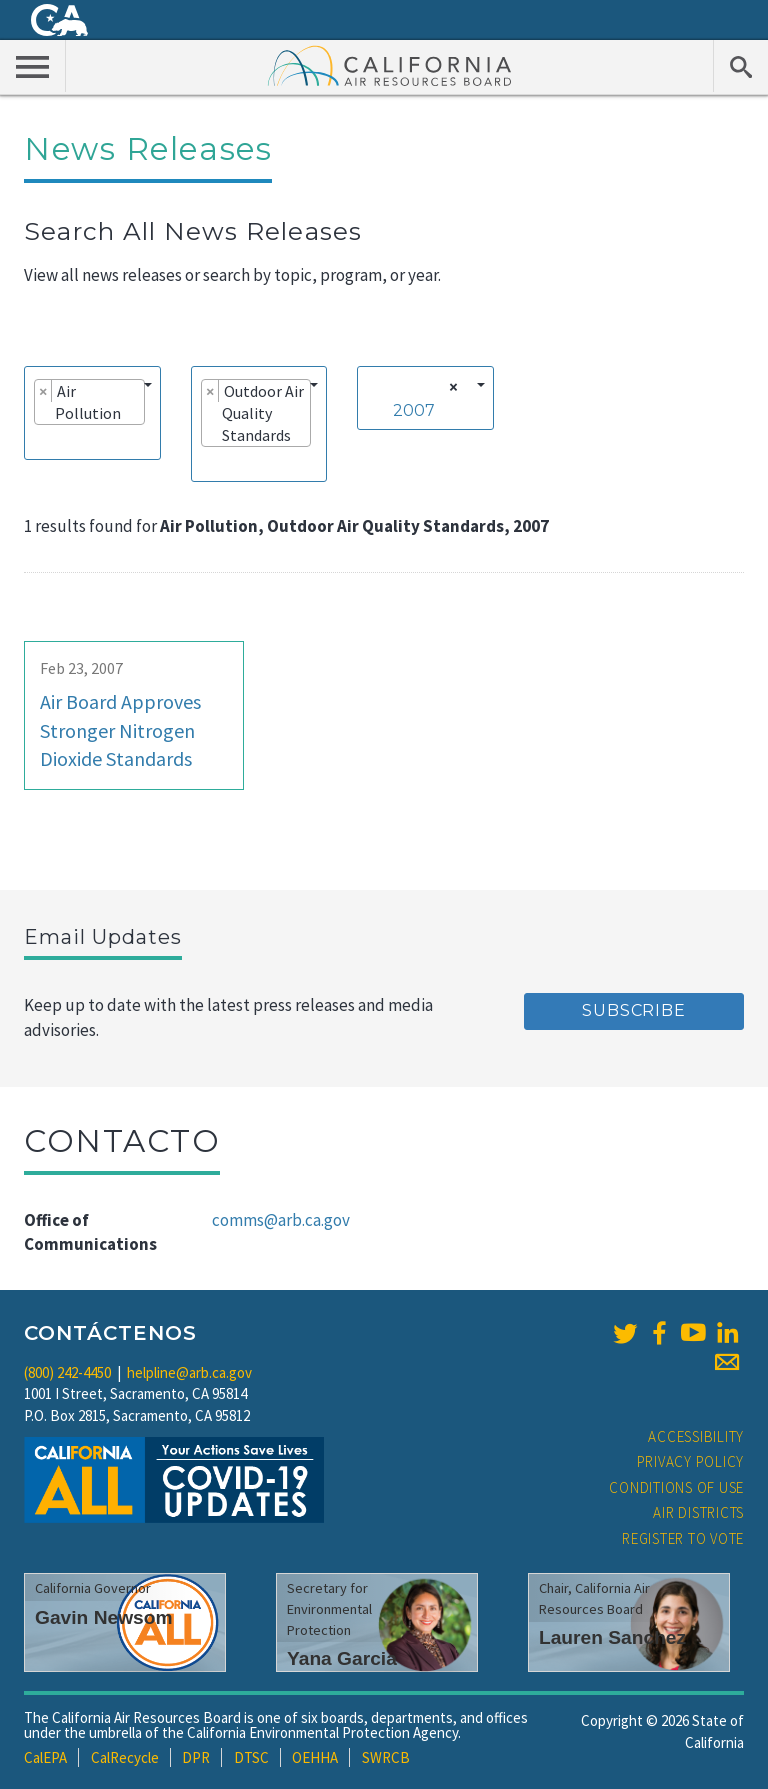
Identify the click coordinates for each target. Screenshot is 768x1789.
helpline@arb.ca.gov (189, 1372)
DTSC (251, 1757)
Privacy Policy (691, 1461)
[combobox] (92, 413)
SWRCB (386, 1757)
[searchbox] (40, 441)
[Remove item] (43, 391)
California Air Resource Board (390, 65)
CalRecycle (125, 1757)
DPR (196, 1757)
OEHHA (315, 1757)
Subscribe (633, 1010)
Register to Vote (683, 1538)
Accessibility (696, 1436)
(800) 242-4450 (67, 1372)
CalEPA (45, 1757)
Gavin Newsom (104, 1617)
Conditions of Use (676, 1487)
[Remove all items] (450, 387)
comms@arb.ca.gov (281, 1220)
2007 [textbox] (414, 410)
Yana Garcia (342, 1658)
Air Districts (698, 1512)
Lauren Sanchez (612, 1637)
